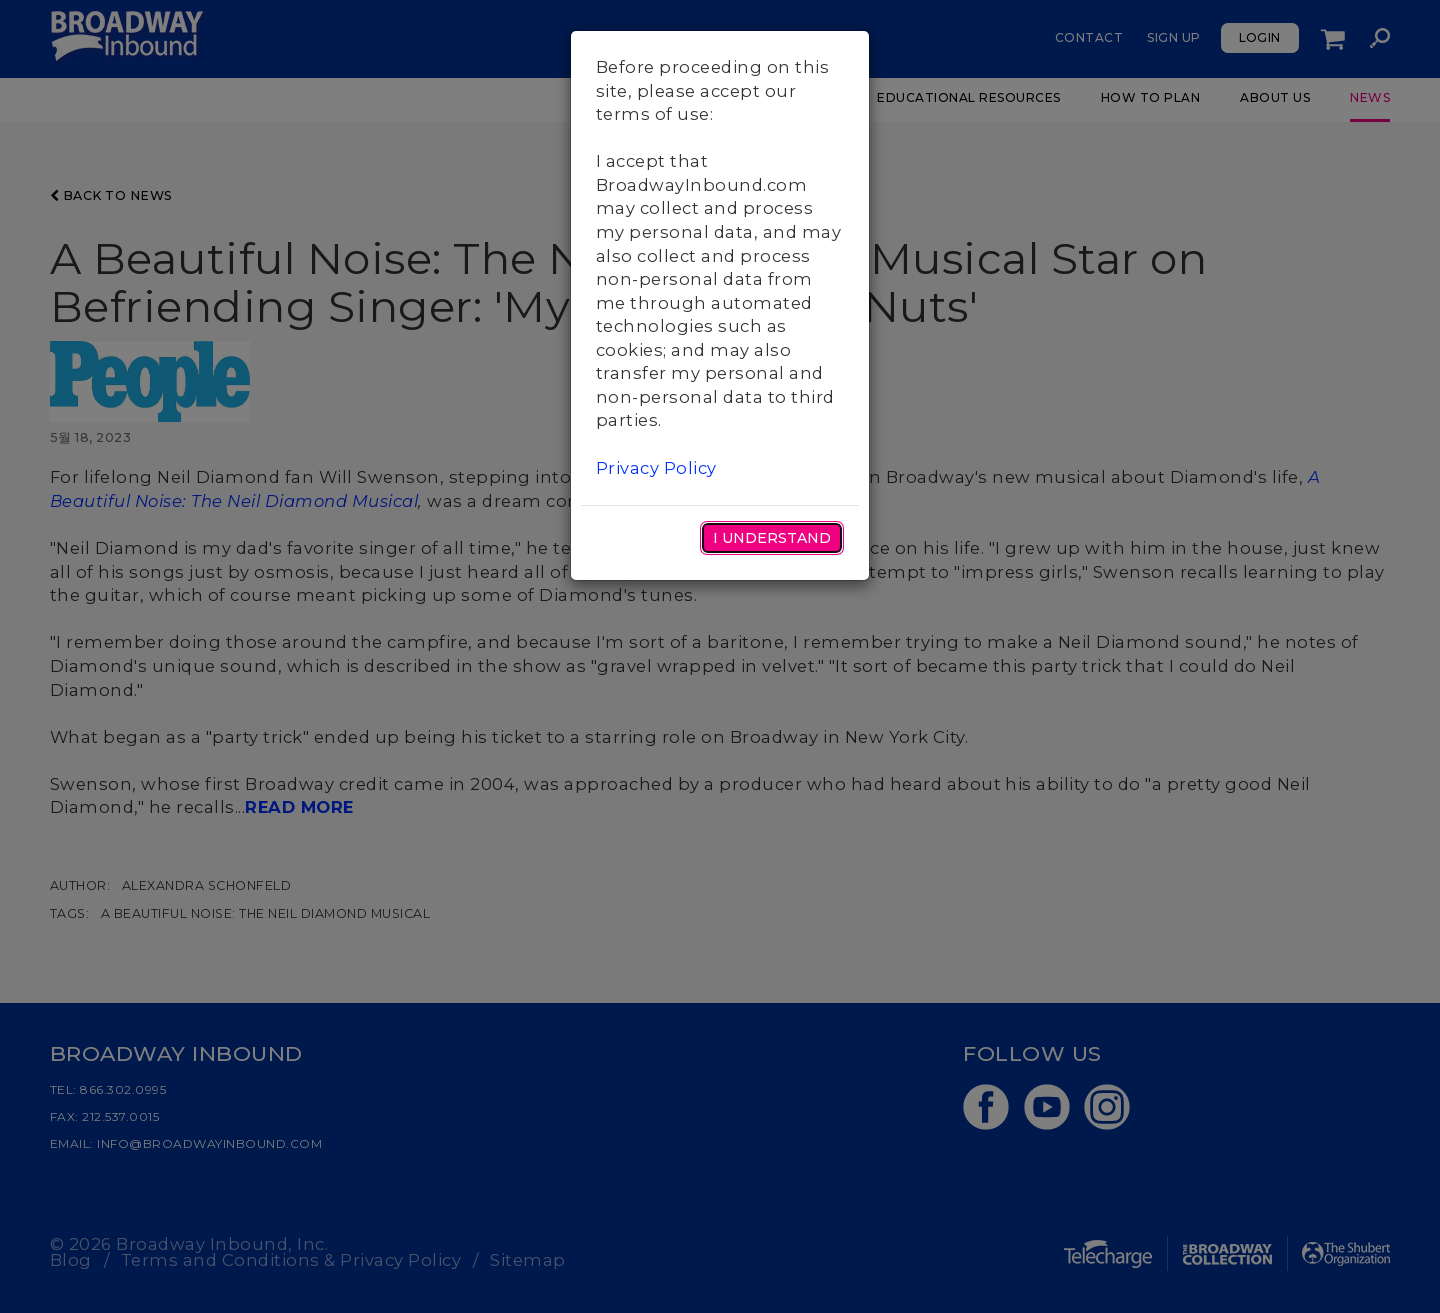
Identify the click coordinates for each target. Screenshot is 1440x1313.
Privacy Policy (656, 468)
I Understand (772, 538)
